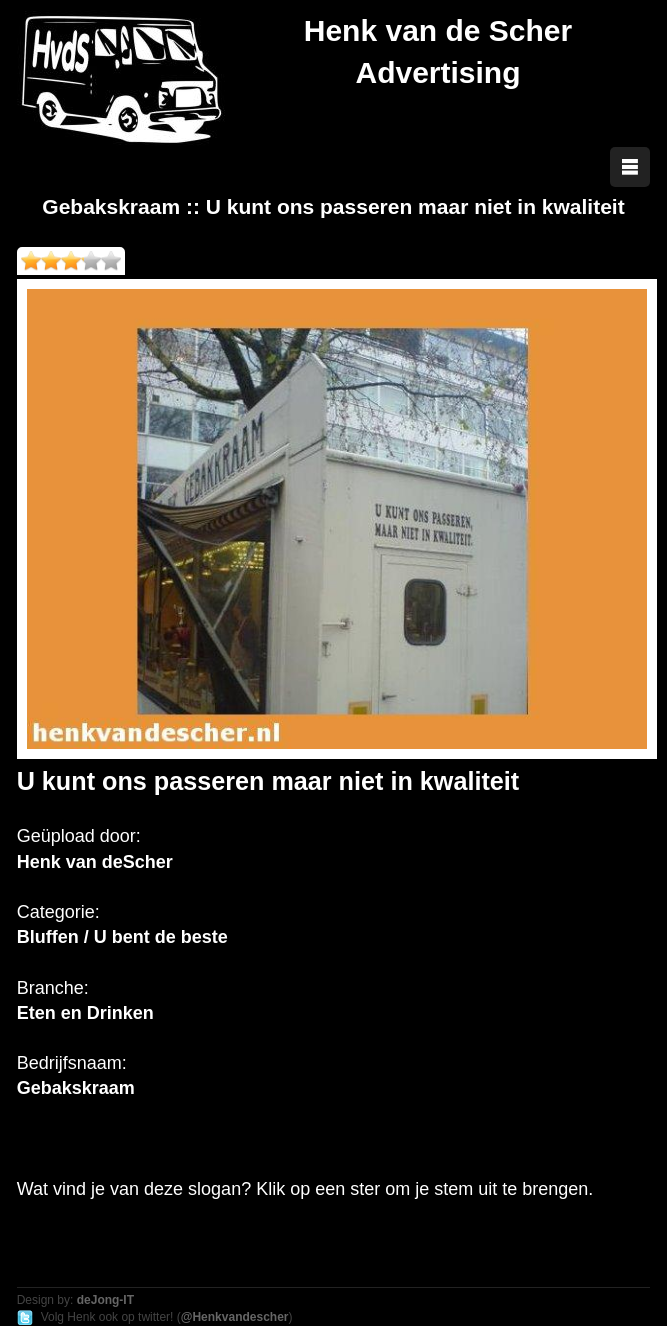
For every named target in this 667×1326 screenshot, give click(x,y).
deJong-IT (105, 1300)
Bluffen (48, 937)
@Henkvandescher (235, 1317)
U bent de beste (161, 937)
